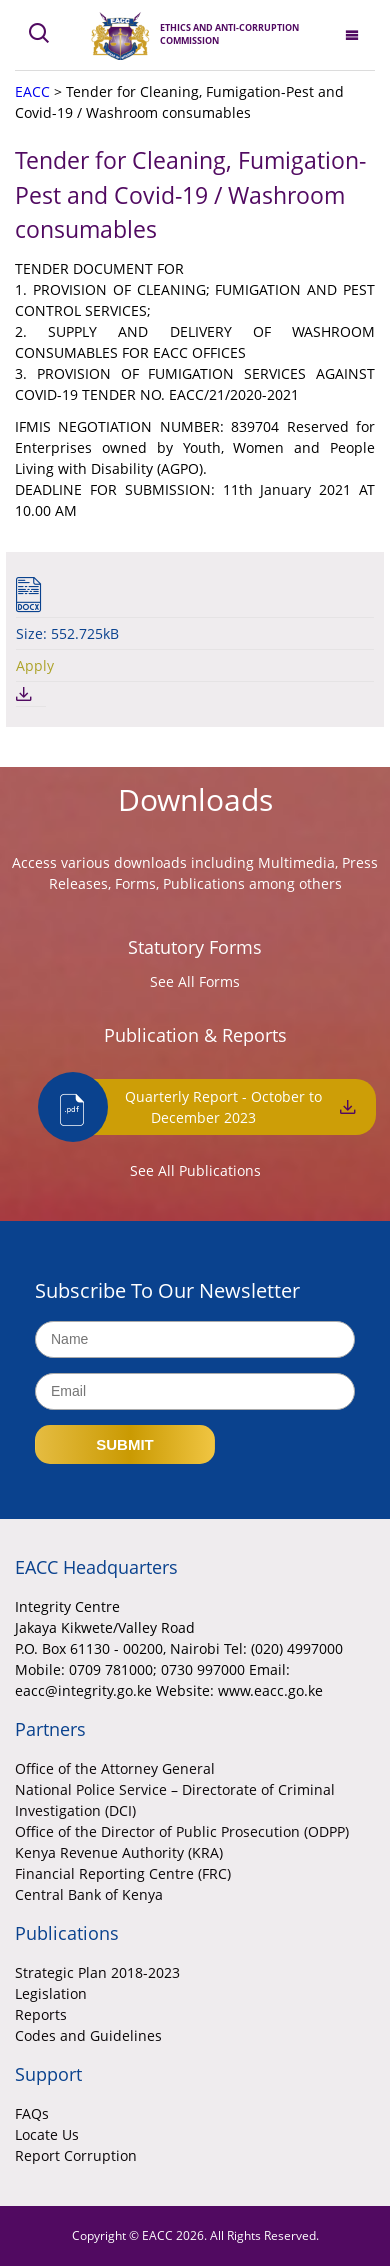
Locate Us (47, 2134)
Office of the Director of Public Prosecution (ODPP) (182, 1831)
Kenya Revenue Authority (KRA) (119, 1852)
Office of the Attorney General (115, 1768)
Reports (41, 2014)
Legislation (51, 1993)
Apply (35, 665)
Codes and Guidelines (88, 2035)
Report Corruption (76, 2155)
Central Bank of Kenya (89, 1894)
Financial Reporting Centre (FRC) (123, 1873)
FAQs (32, 2113)
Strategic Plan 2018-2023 (97, 1972)
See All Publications (195, 1170)
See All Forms (195, 981)
